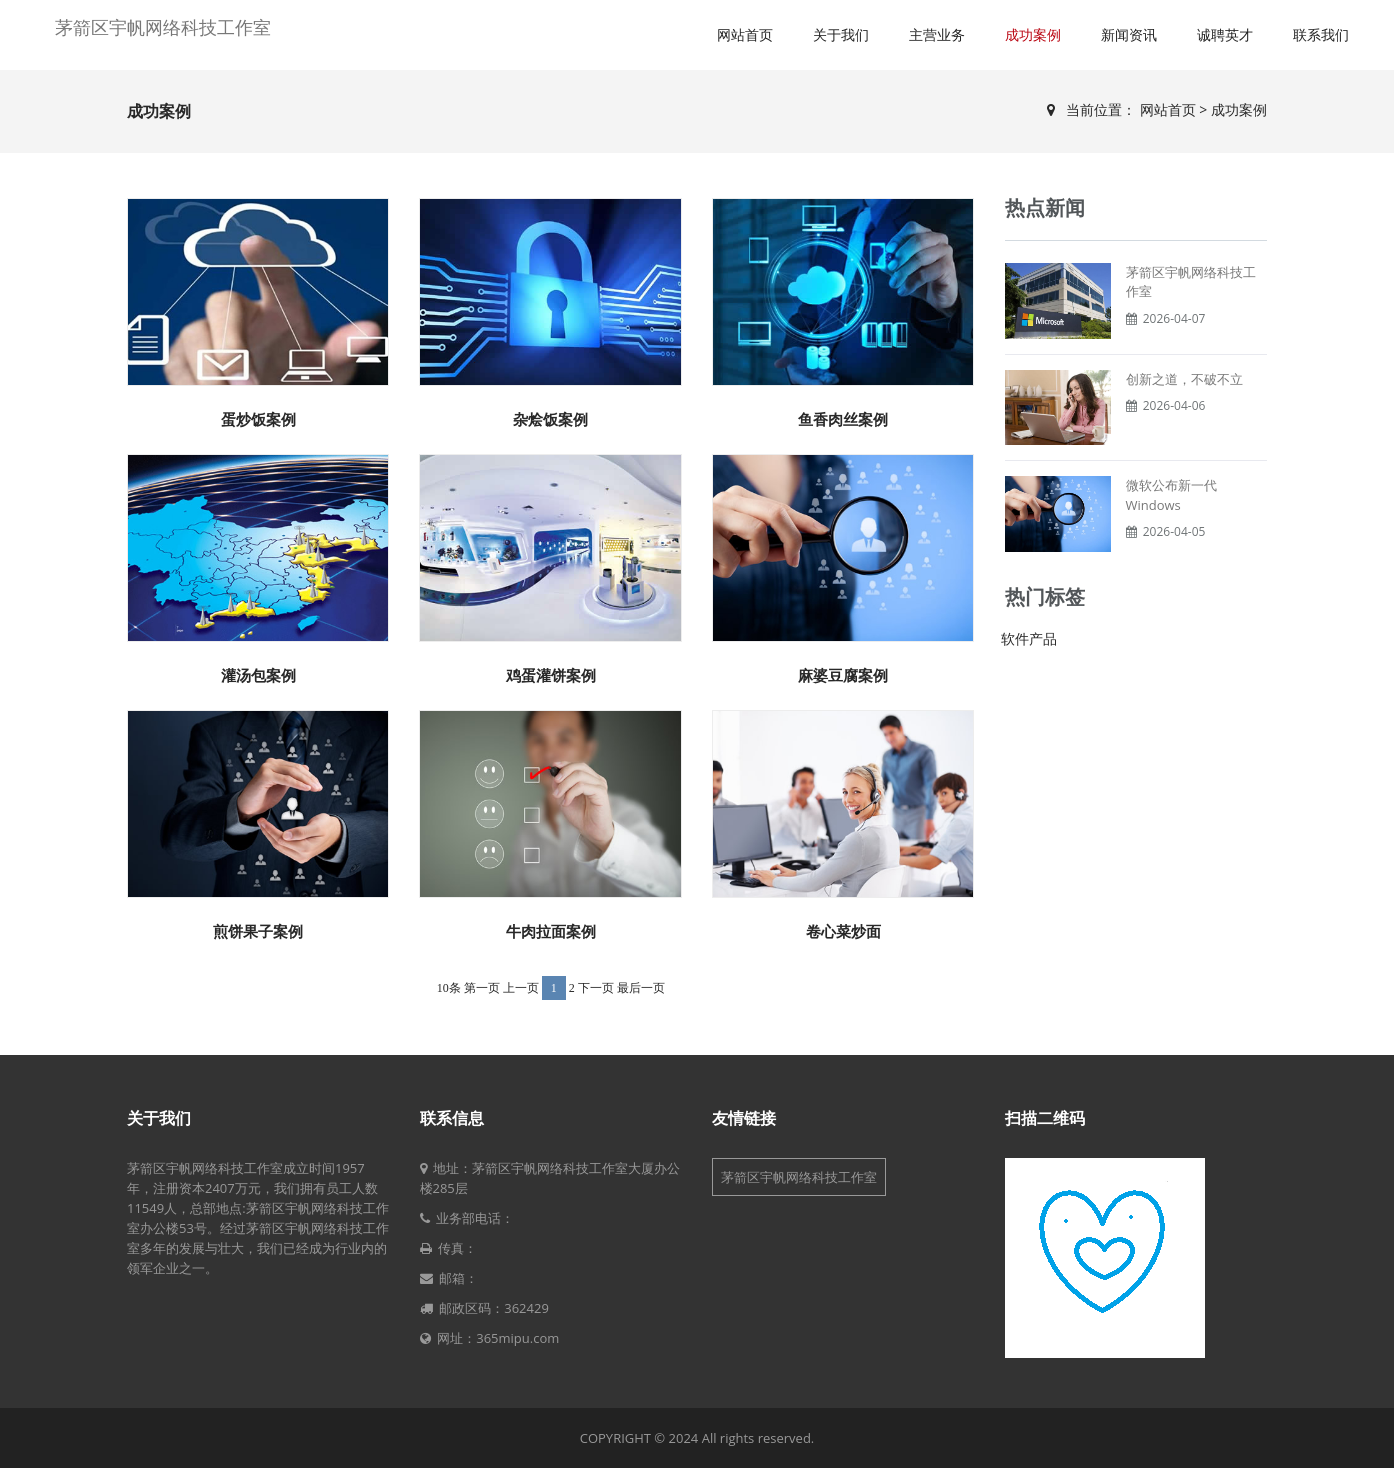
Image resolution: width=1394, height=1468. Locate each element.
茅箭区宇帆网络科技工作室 (163, 27)
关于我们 (841, 35)
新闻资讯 (1129, 35)
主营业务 (937, 35)
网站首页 (745, 35)
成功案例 (1033, 35)
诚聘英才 (1225, 35)
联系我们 (1321, 35)
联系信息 (452, 1118)
